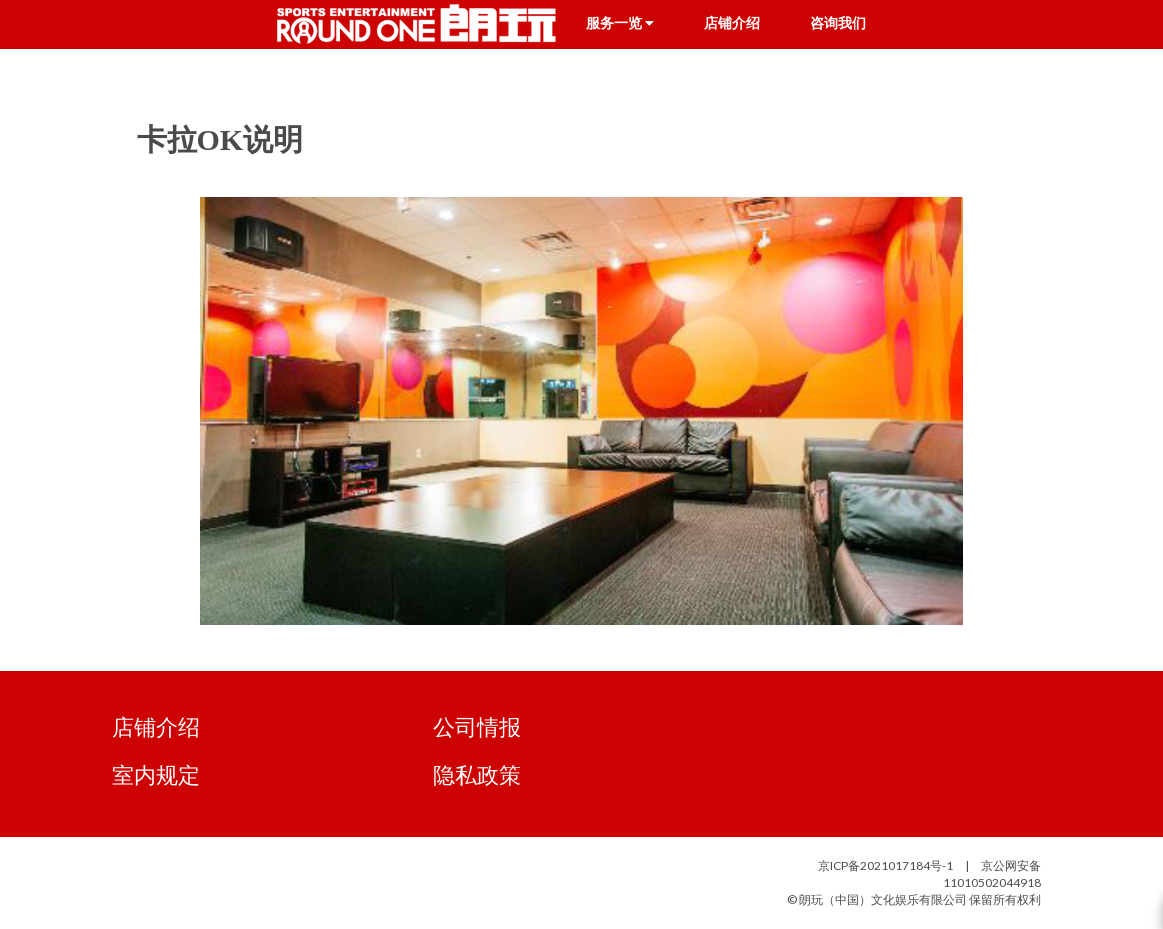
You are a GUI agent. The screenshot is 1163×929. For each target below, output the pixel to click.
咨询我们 (838, 23)
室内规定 (156, 774)
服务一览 (620, 23)
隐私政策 (477, 774)
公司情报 (477, 726)
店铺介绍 (732, 23)
